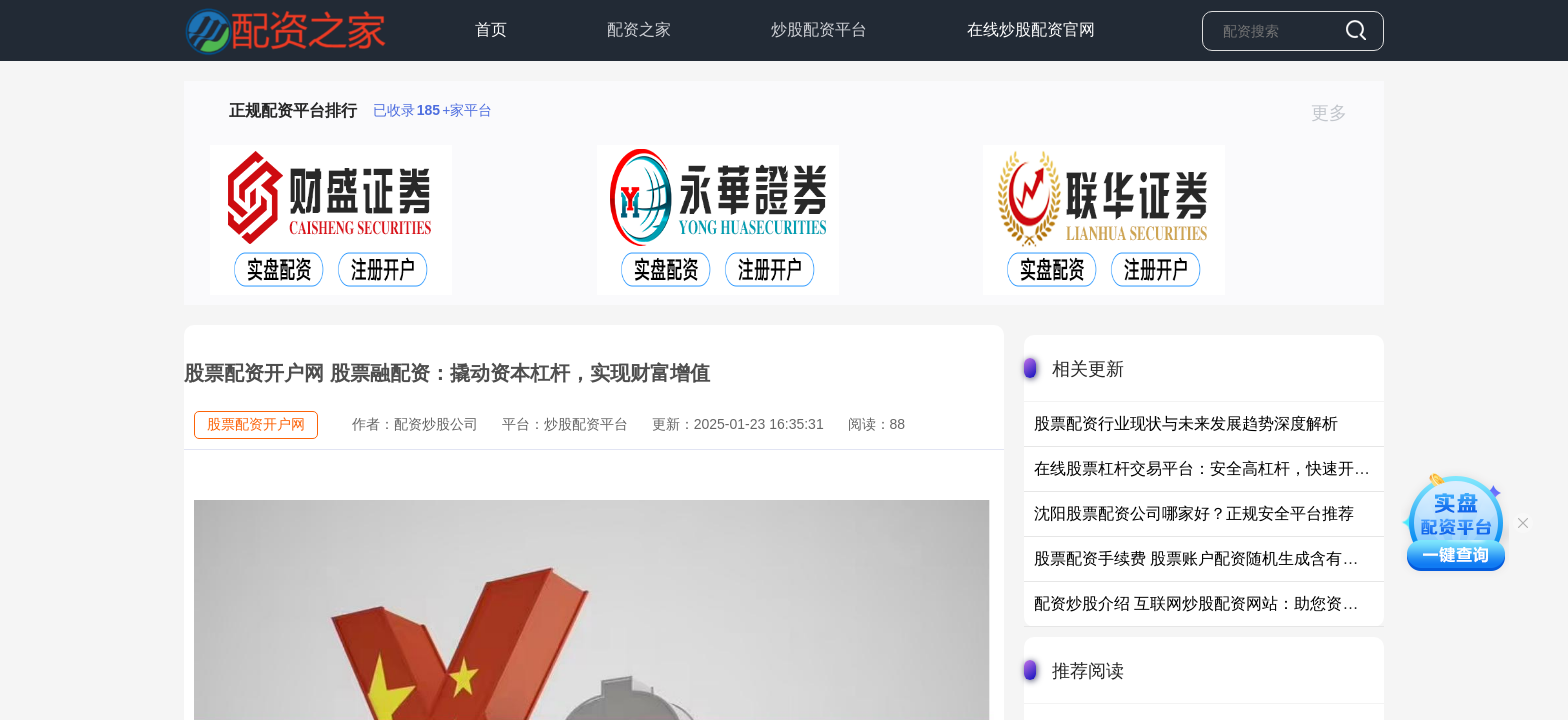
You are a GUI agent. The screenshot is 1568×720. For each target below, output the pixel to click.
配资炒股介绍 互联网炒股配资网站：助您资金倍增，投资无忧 (1252, 603)
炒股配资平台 (819, 29)
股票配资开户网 (256, 424)
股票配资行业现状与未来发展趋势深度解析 (1186, 423)
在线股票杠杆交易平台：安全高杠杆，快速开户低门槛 (1226, 468)
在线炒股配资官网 (1031, 29)
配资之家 (639, 29)
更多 (1337, 113)
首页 (491, 29)
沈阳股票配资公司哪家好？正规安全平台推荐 (1194, 513)
